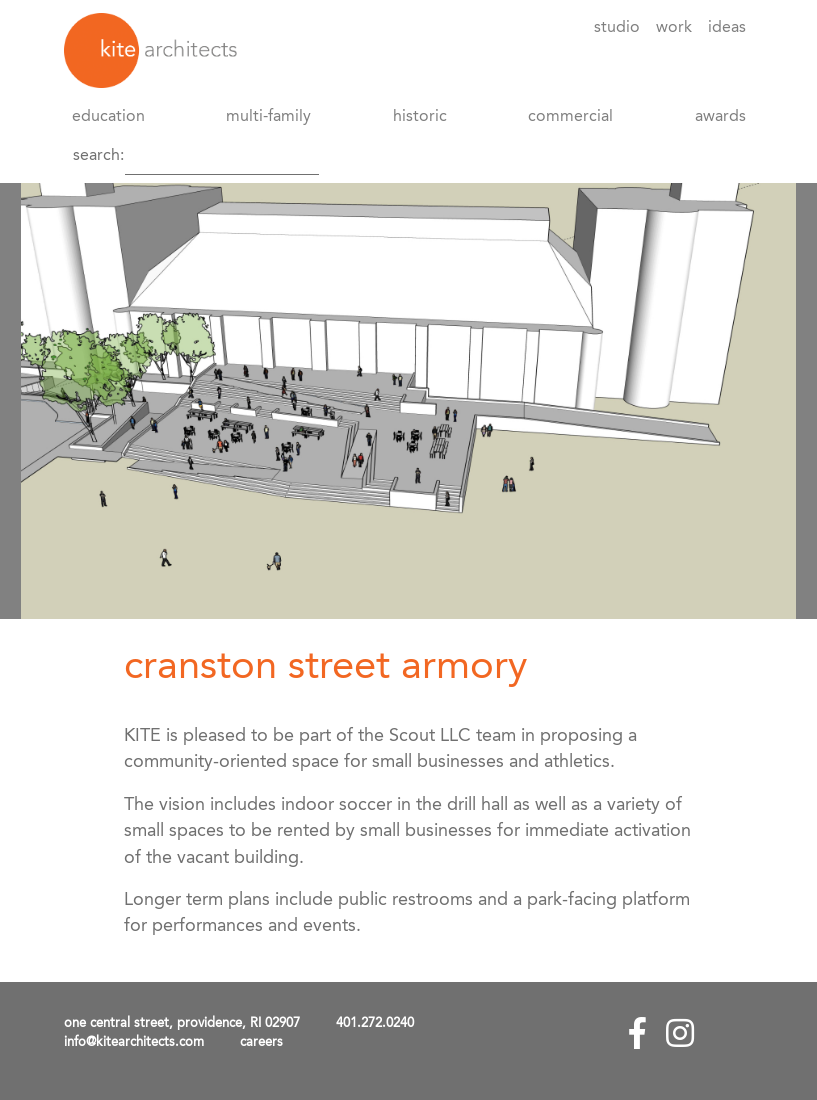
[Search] (222, 156)
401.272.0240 (375, 1023)
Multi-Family (268, 117)
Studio (617, 28)
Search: (98, 156)
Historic (420, 117)
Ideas (727, 28)
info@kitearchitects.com (134, 1042)
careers (261, 1042)
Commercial (570, 117)
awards (720, 117)
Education (108, 117)
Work (674, 28)
